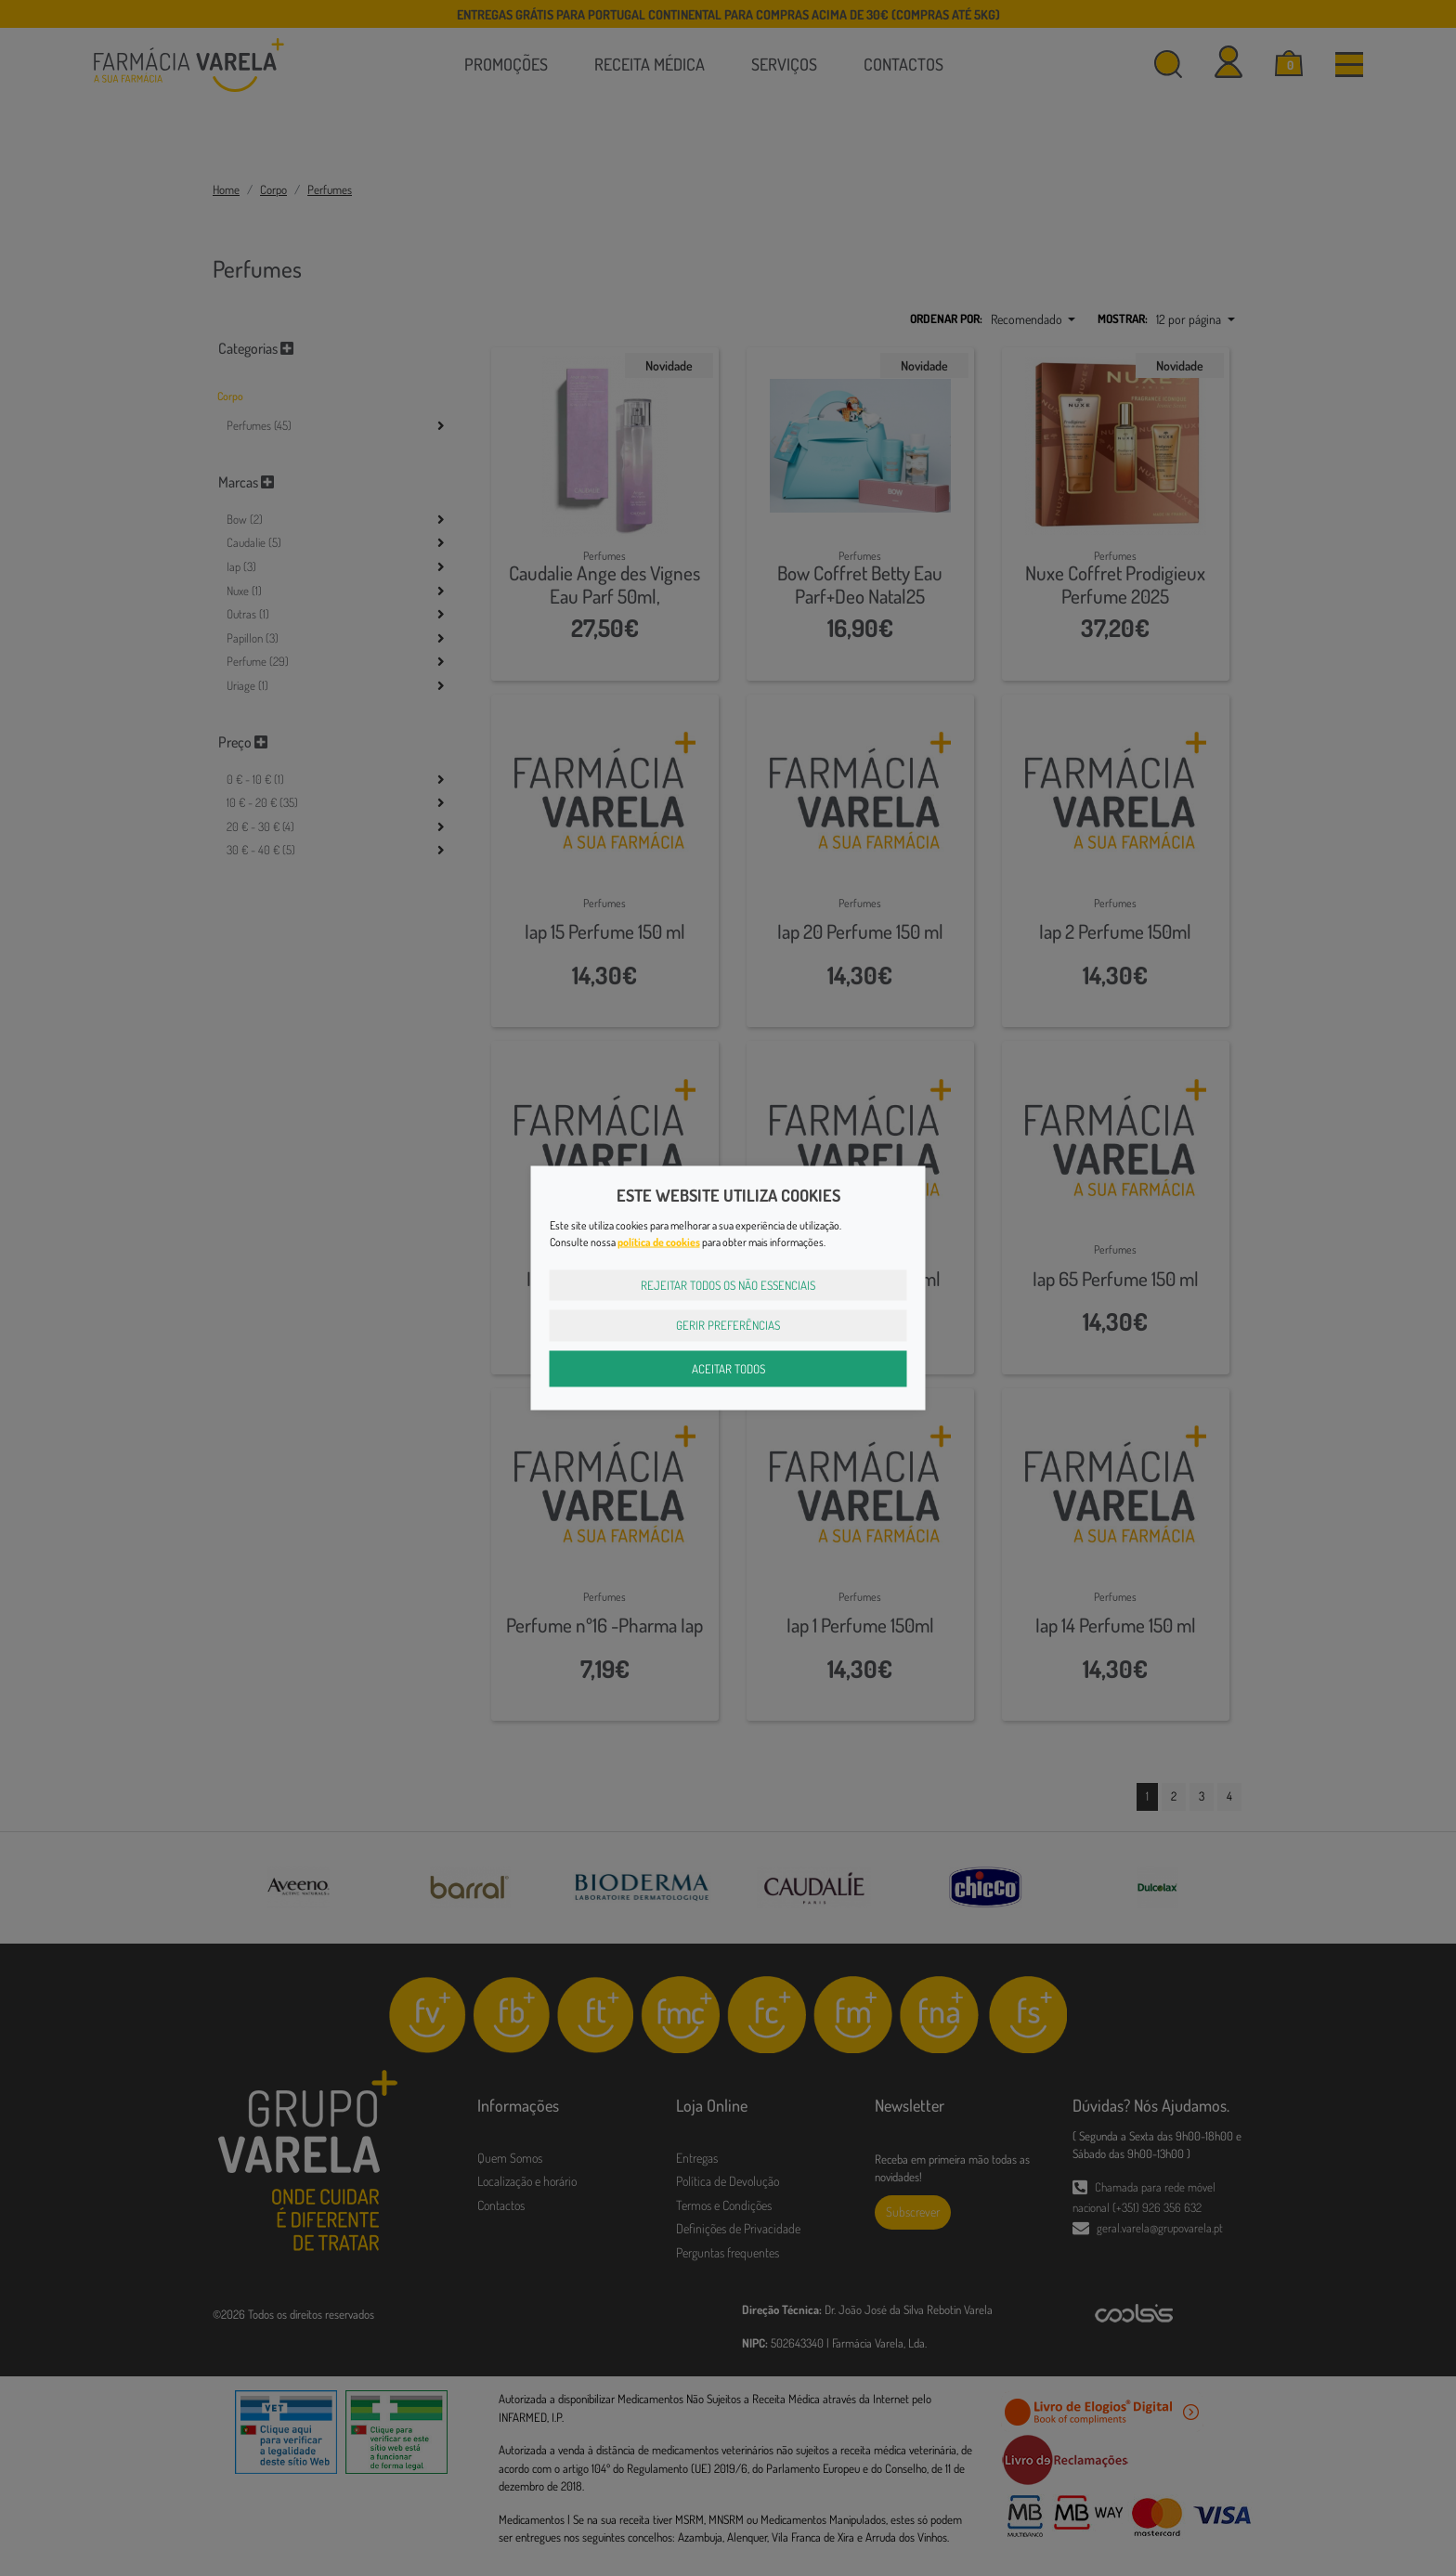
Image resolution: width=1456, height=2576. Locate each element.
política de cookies (659, 1241)
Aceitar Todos (728, 1367)
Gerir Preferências (728, 1325)
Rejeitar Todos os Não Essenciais (728, 1284)
